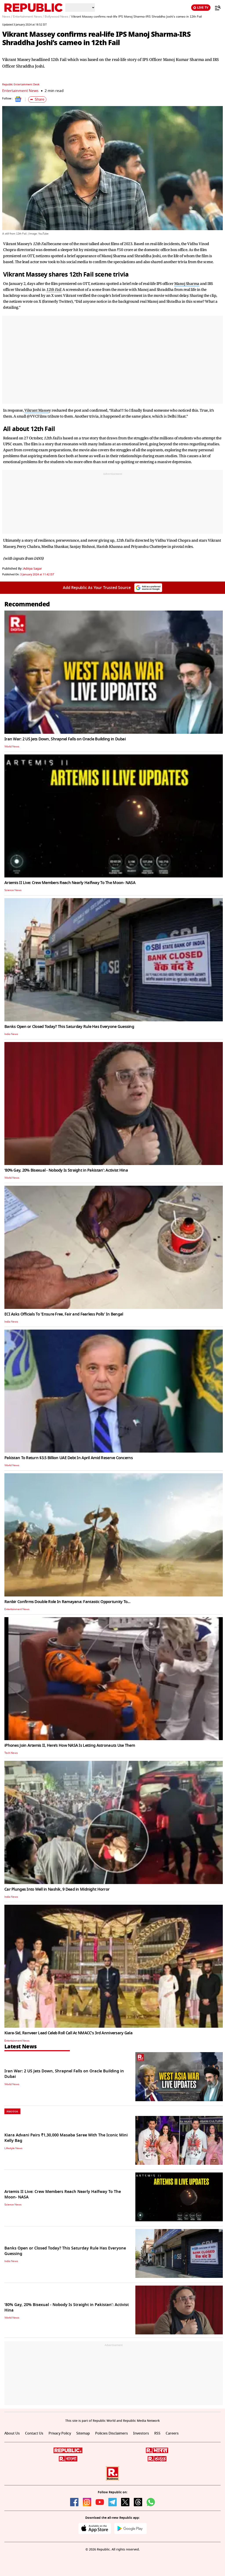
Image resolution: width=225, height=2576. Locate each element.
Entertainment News (20, 91)
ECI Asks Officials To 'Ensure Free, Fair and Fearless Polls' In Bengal (63, 1314)
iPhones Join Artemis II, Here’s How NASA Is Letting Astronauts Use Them (69, 1745)
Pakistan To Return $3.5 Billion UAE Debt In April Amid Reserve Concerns (68, 1458)
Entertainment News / (28, 16)
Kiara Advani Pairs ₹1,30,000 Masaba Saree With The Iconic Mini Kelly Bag (66, 2137)
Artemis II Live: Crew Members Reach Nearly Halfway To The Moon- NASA (69, 883)
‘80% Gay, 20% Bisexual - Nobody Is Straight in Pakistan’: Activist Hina (66, 1170)
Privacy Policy (60, 2433)
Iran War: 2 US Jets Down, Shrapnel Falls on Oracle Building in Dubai (65, 739)
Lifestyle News (13, 2148)
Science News (13, 890)
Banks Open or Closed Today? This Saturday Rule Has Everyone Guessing (69, 1026)
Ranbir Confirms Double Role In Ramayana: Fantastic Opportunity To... (67, 1602)
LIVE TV (200, 7)
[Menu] (215, 8)
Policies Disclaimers (111, 2433)
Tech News (11, 1753)
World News (11, 746)
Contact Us (34, 2433)
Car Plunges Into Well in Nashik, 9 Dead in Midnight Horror (56, 1889)
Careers (172, 2433)
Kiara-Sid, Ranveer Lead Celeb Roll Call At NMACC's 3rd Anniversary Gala (68, 2033)
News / (7, 16)
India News (11, 1034)
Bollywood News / (57, 16)
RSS (157, 2433)
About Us (12, 2433)
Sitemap (83, 2433)
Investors (141, 2433)
